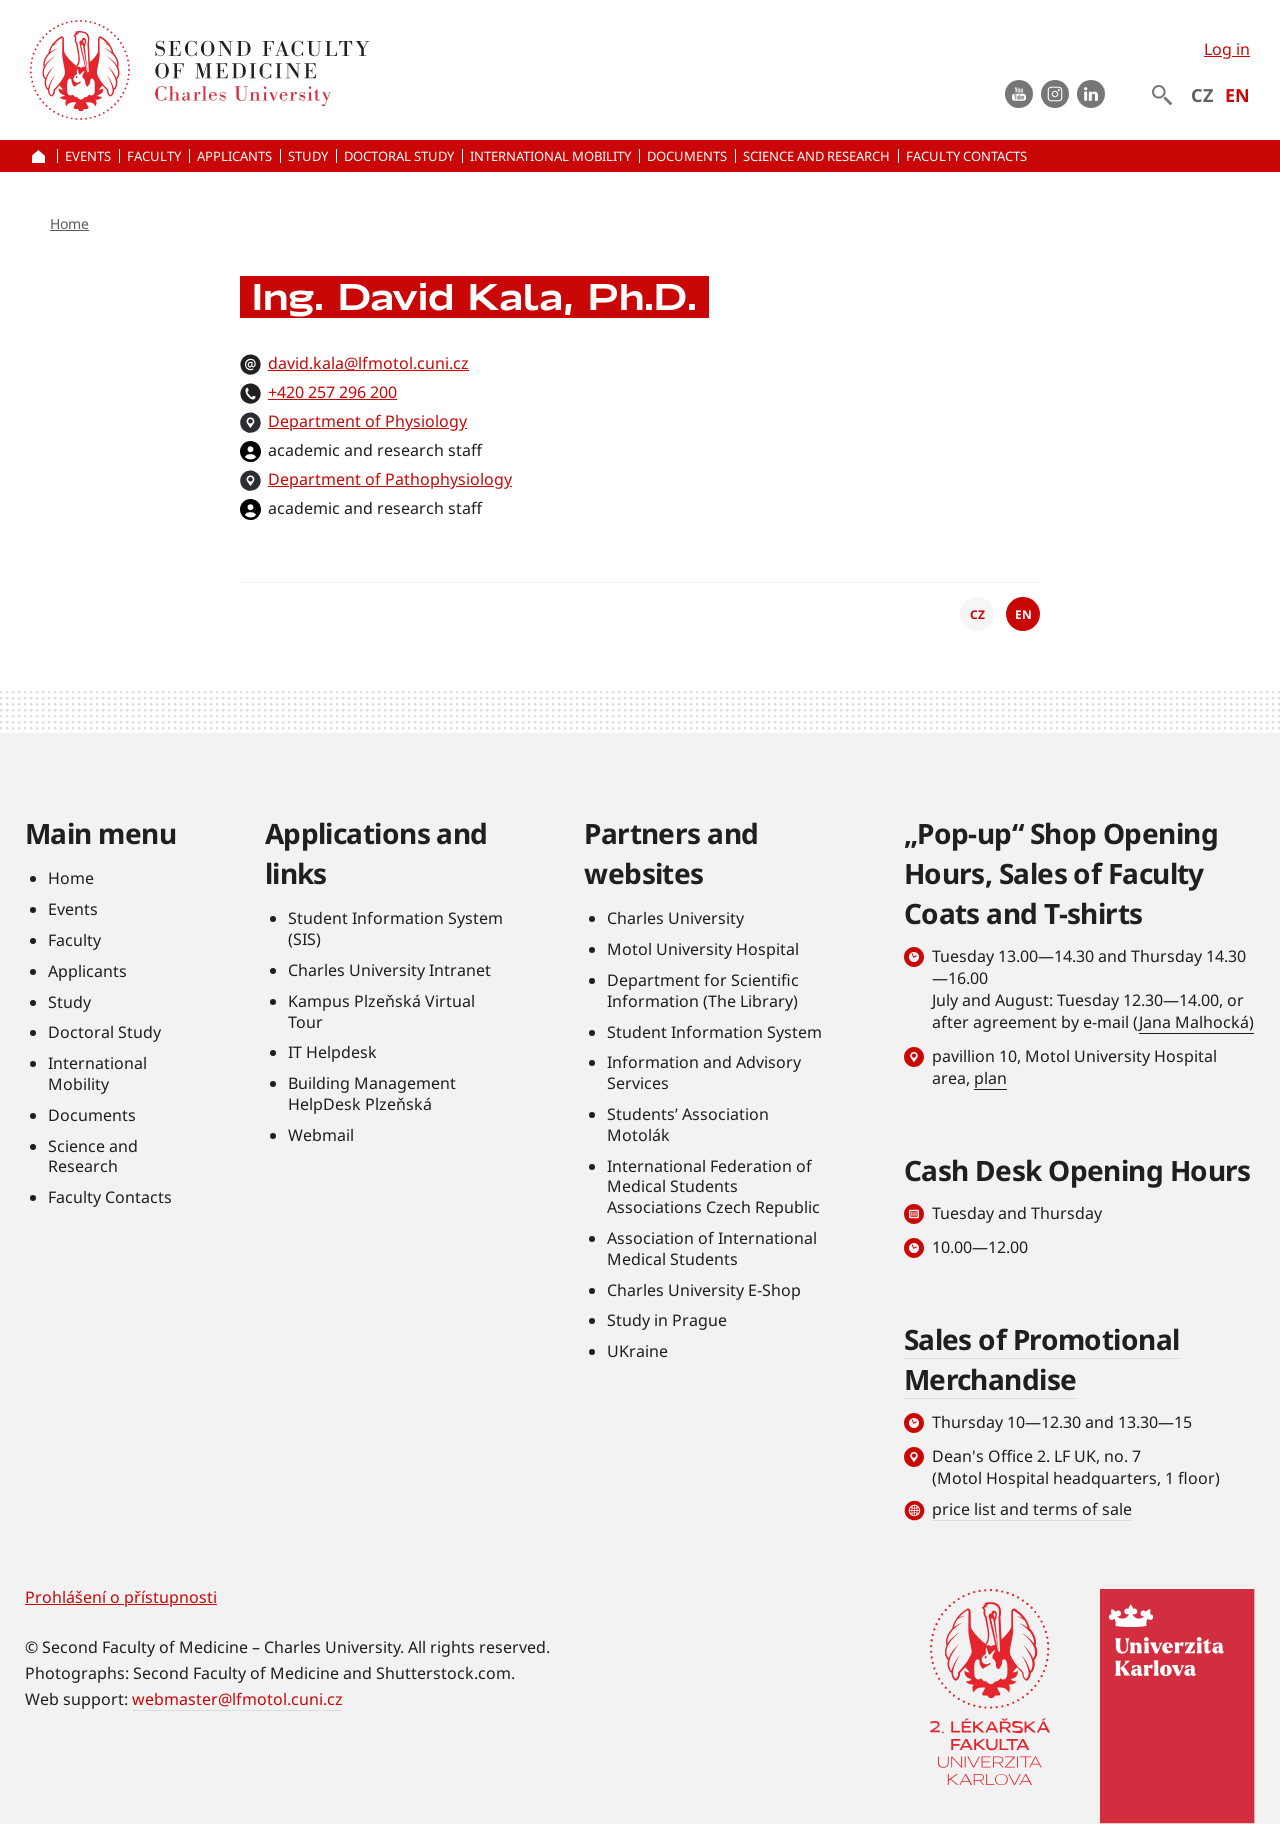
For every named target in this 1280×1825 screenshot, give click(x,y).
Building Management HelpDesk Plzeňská (372, 1093)
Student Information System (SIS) (395, 928)
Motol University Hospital (703, 949)
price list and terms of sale (1032, 1509)
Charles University (675, 918)
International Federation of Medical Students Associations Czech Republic (713, 1187)
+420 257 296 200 (332, 392)
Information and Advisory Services (704, 1072)
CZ (1202, 95)
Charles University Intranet (389, 970)
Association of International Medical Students (712, 1248)
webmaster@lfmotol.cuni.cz (237, 1699)
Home (69, 223)
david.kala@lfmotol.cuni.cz (368, 363)
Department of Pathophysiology (390, 479)
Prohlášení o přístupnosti (121, 1597)
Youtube (1019, 94)
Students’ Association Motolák (688, 1124)
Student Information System (714, 1032)
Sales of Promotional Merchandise (1042, 1359)
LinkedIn (1091, 94)
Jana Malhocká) (1196, 1022)
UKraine (637, 1351)
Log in (1227, 49)
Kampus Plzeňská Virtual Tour (381, 1011)
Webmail (321, 1135)
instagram (1055, 94)
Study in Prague (667, 1320)
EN (1237, 95)
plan (990, 1078)
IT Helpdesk (332, 1052)
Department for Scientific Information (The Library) (703, 990)
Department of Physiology (367, 421)
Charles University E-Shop (704, 1290)
